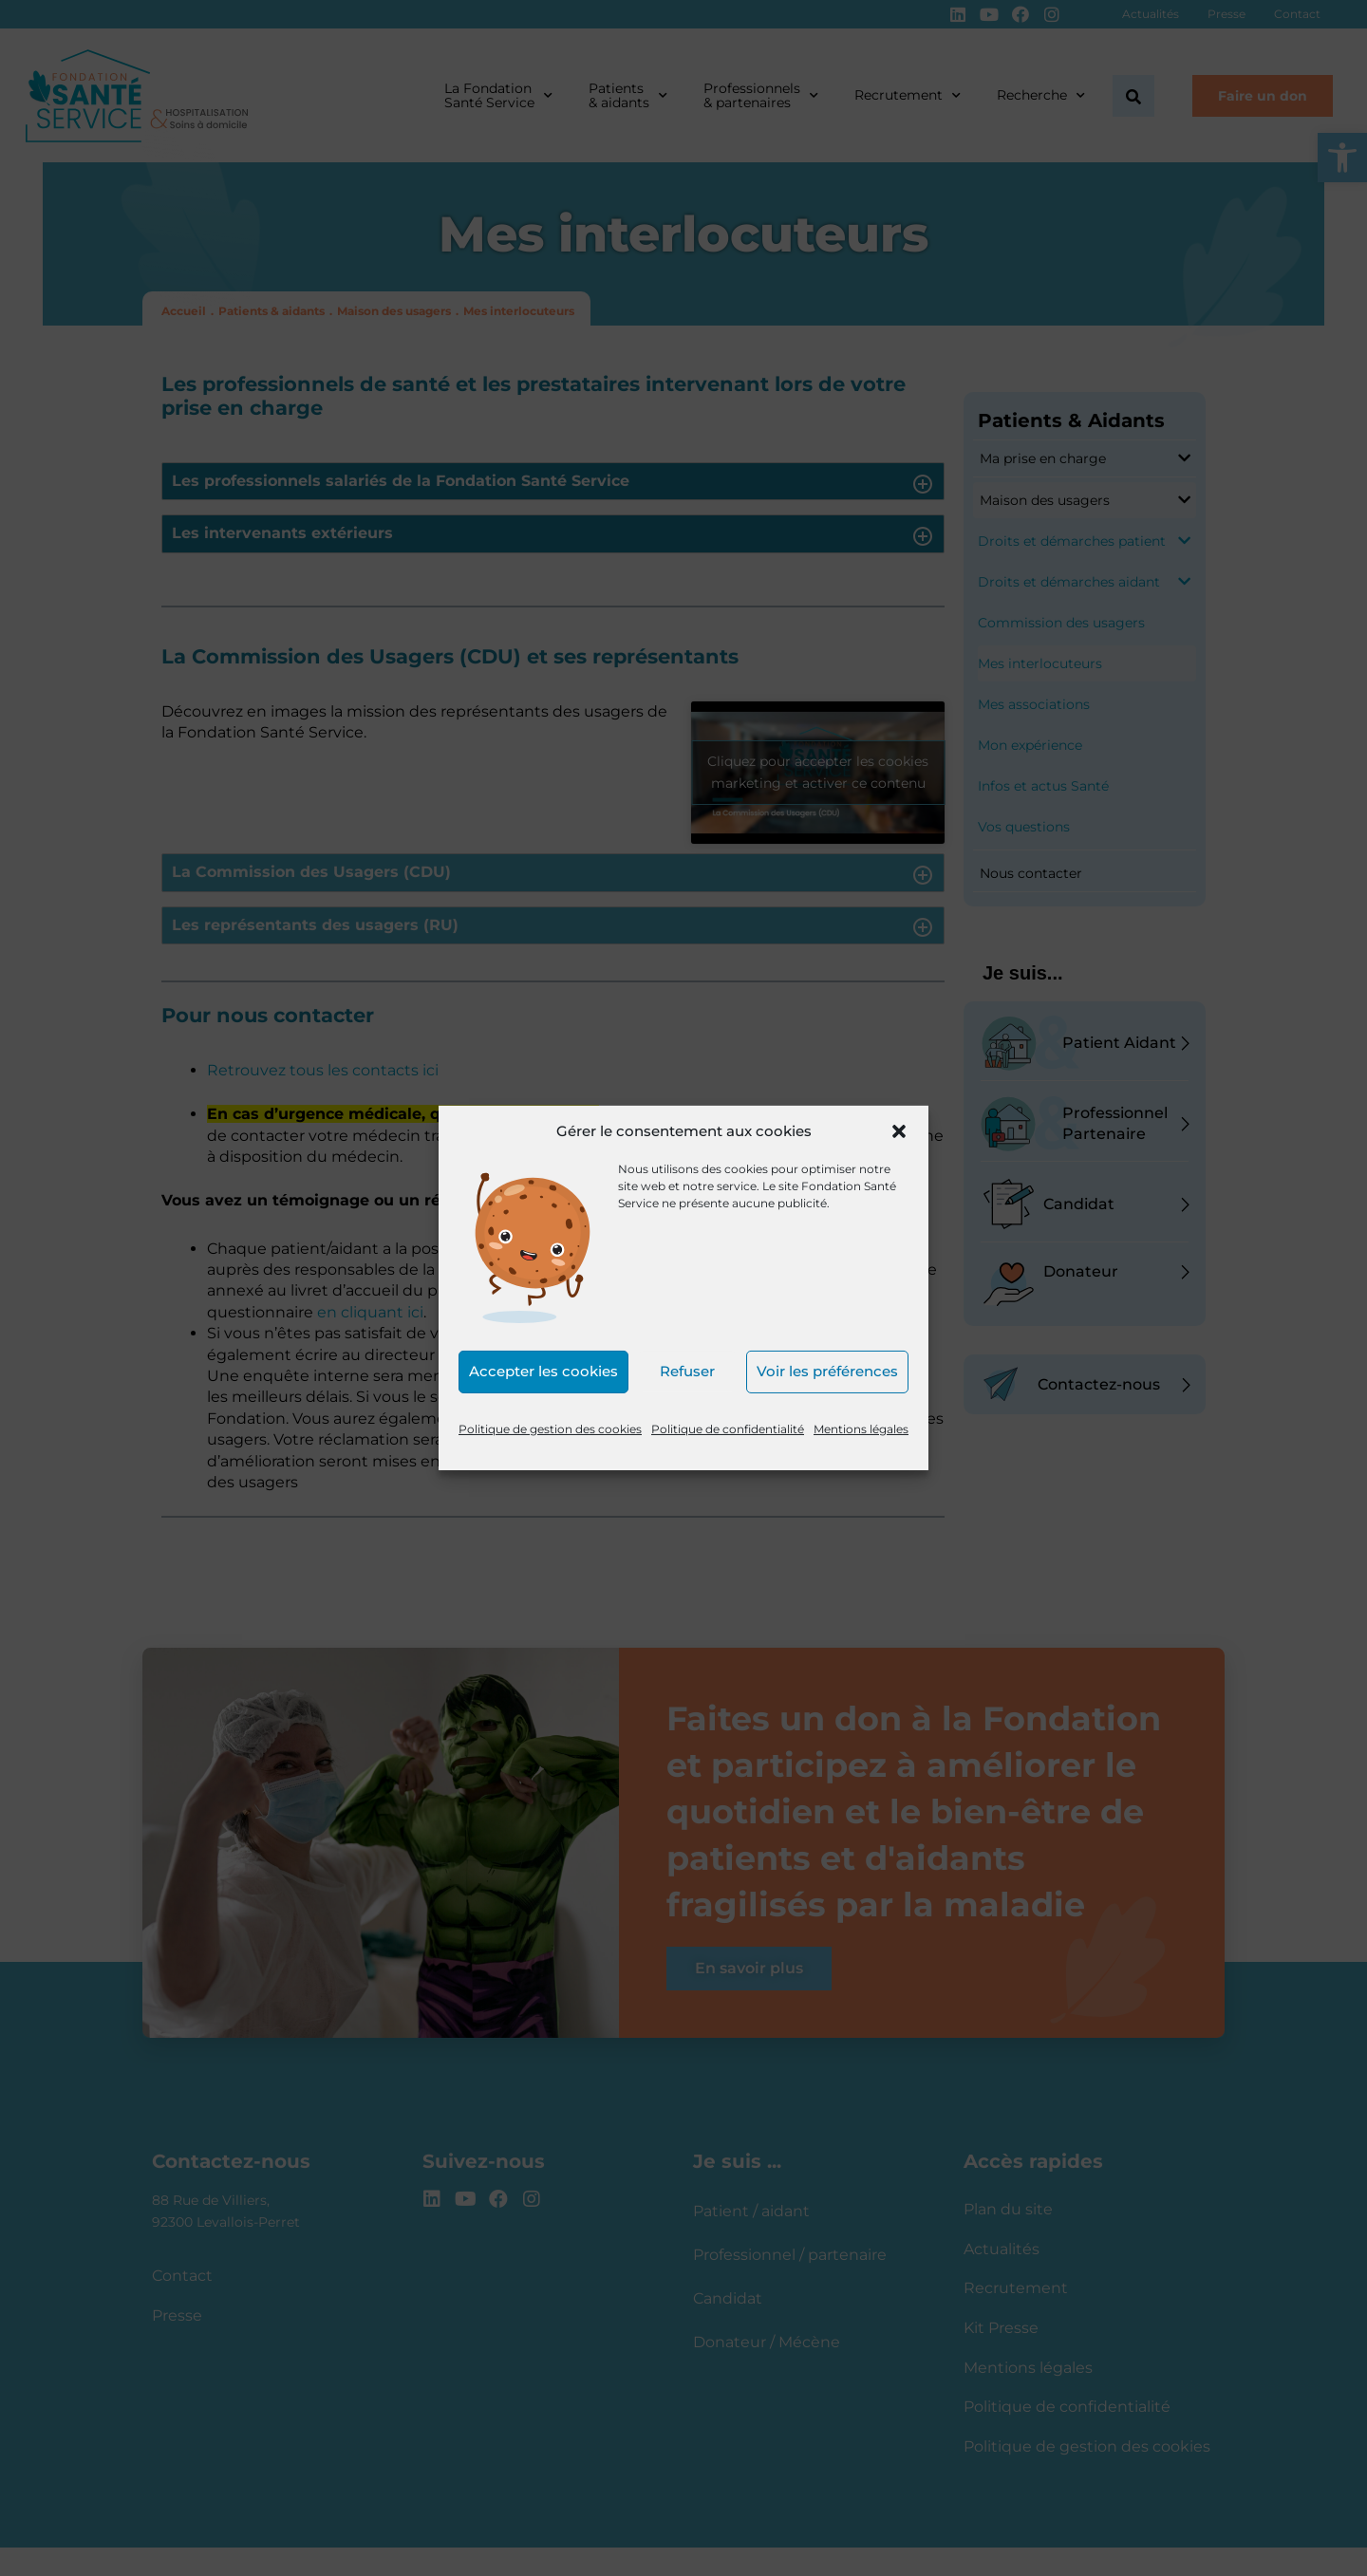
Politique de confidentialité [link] (727, 1429)
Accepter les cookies (543, 1371)
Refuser (687, 1371)
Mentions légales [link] (861, 1429)
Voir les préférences (827, 1371)
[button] (898, 1131)
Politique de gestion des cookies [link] (550, 1429)
